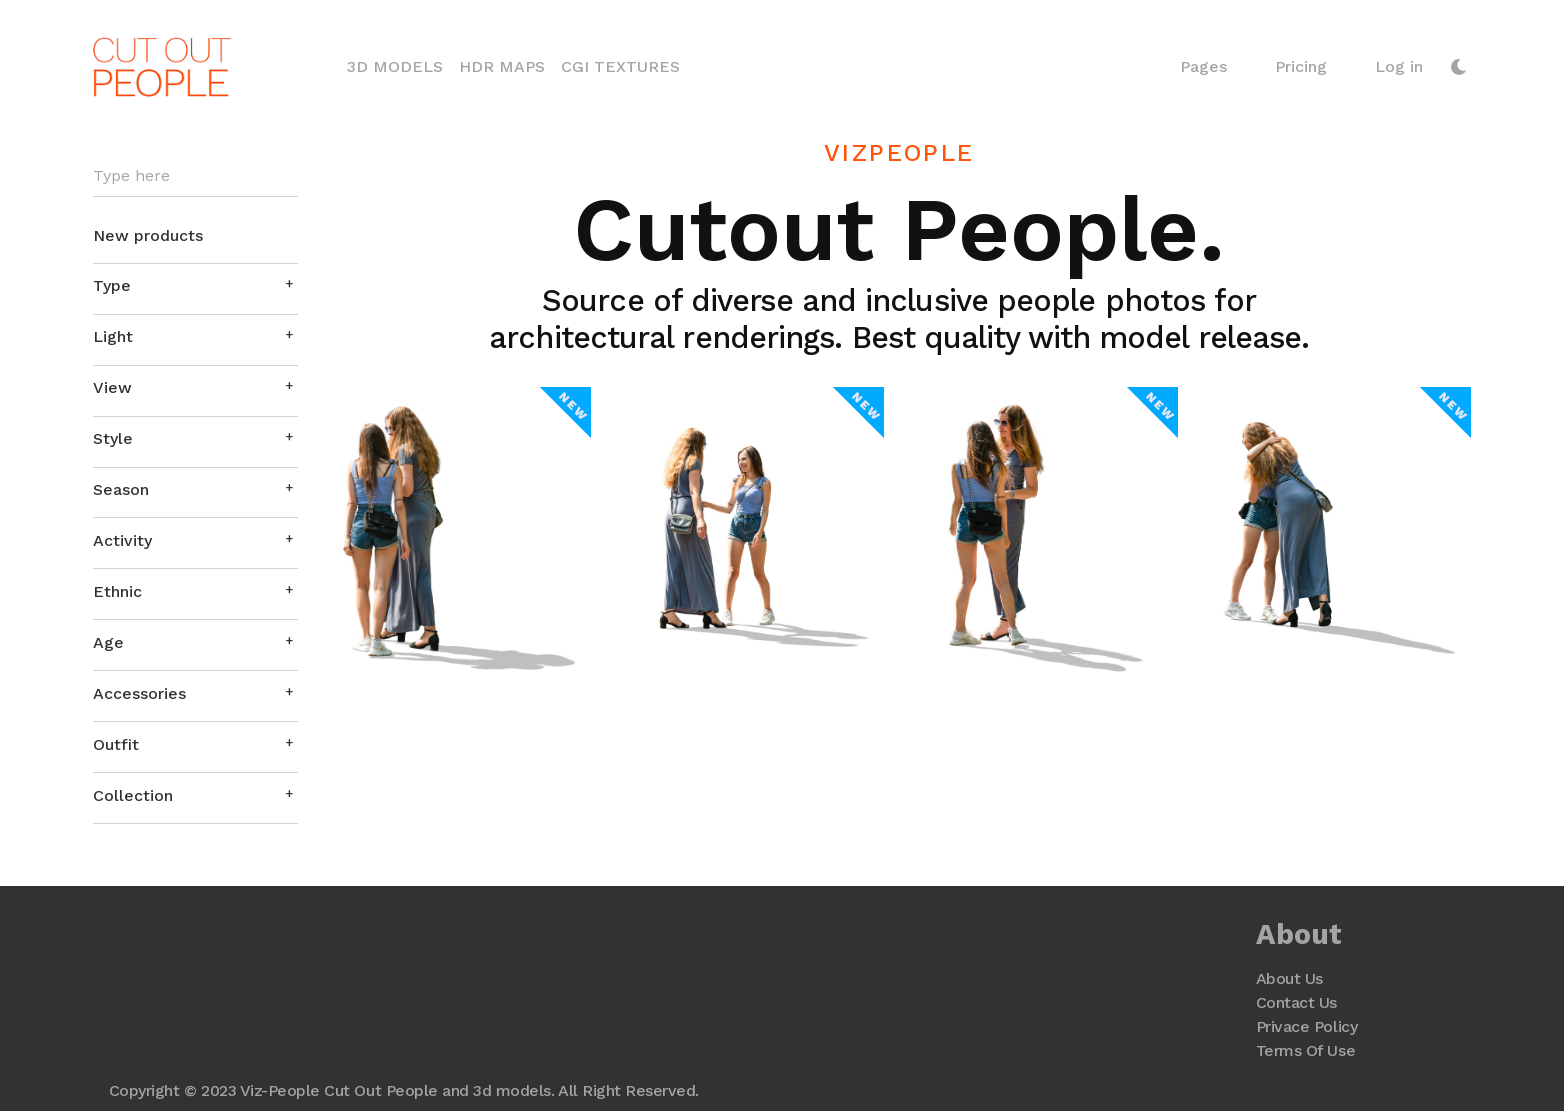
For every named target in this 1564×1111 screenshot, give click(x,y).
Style (113, 438)
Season (121, 489)
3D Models (399, 65)
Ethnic (117, 591)
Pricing (1301, 66)
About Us (1289, 978)
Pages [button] (1203, 66)
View (112, 387)
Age (108, 642)
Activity (122, 540)
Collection (133, 795)
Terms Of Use (1305, 1050)
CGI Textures (620, 66)
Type (112, 285)
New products (148, 235)
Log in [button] (1399, 66)
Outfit (116, 744)
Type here (131, 176)
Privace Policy (1306, 1026)
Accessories (139, 693)
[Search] (195, 176)
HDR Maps (502, 66)
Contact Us (1296, 1002)
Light (113, 336)
